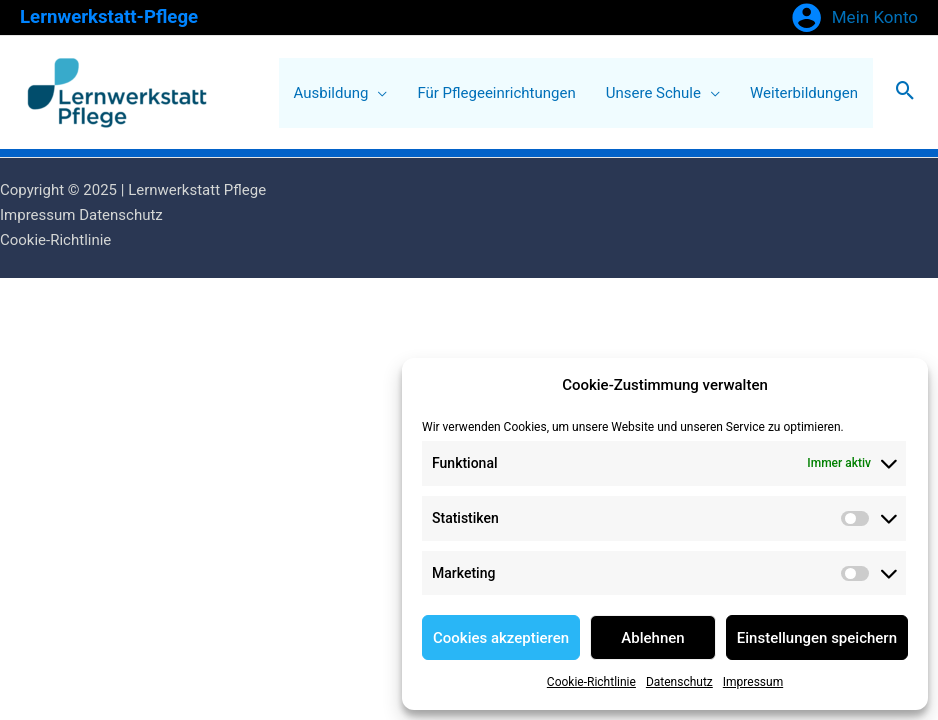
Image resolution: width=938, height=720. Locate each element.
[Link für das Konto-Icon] (854, 17)
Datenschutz (679, 682)
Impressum (753, 682)
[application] (377, 93)
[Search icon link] (905, 92)
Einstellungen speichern (817, 638)
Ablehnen (652, 638)
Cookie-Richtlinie (591, 682)
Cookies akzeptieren (501, 638)
